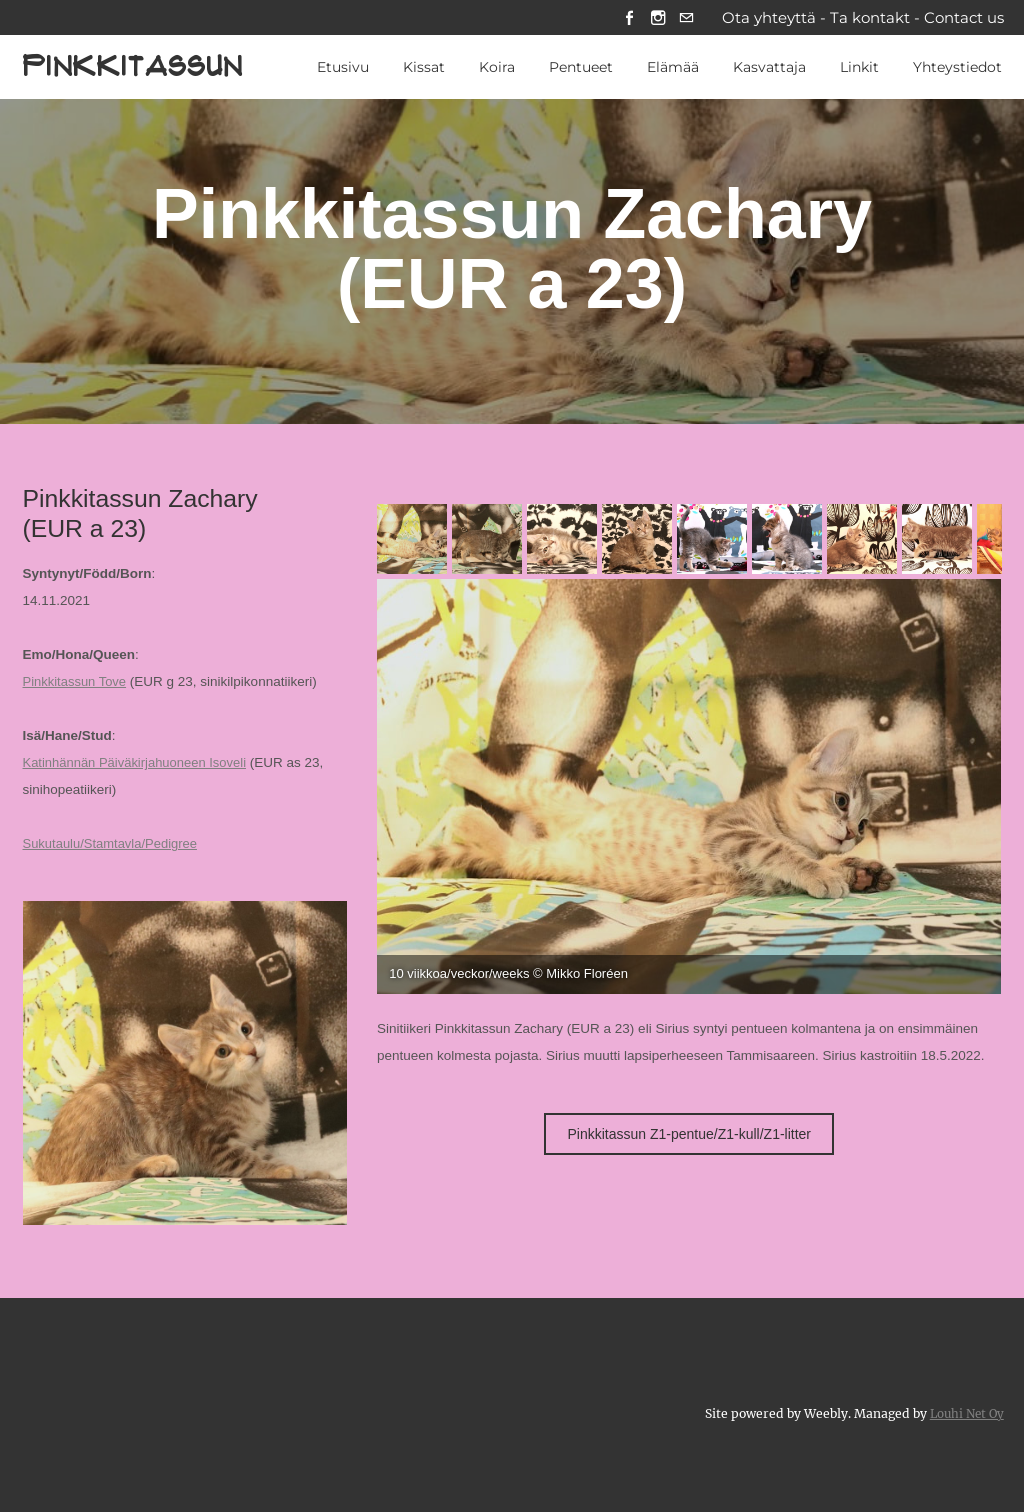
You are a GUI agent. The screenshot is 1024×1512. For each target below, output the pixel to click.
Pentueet (581, 69)
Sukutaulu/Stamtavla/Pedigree (114, 845)
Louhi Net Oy (964, 1414)
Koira (497, 69)
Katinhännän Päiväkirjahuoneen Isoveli (139, 764)
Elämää (673, 69)
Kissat (424, 69)
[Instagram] (653, 18)
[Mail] (684, 18)
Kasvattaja (769, 69)
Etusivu (343, 69)
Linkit (859, 69)
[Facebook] (622, 18)
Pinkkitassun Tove (77, 683)
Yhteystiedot (957, 69)
